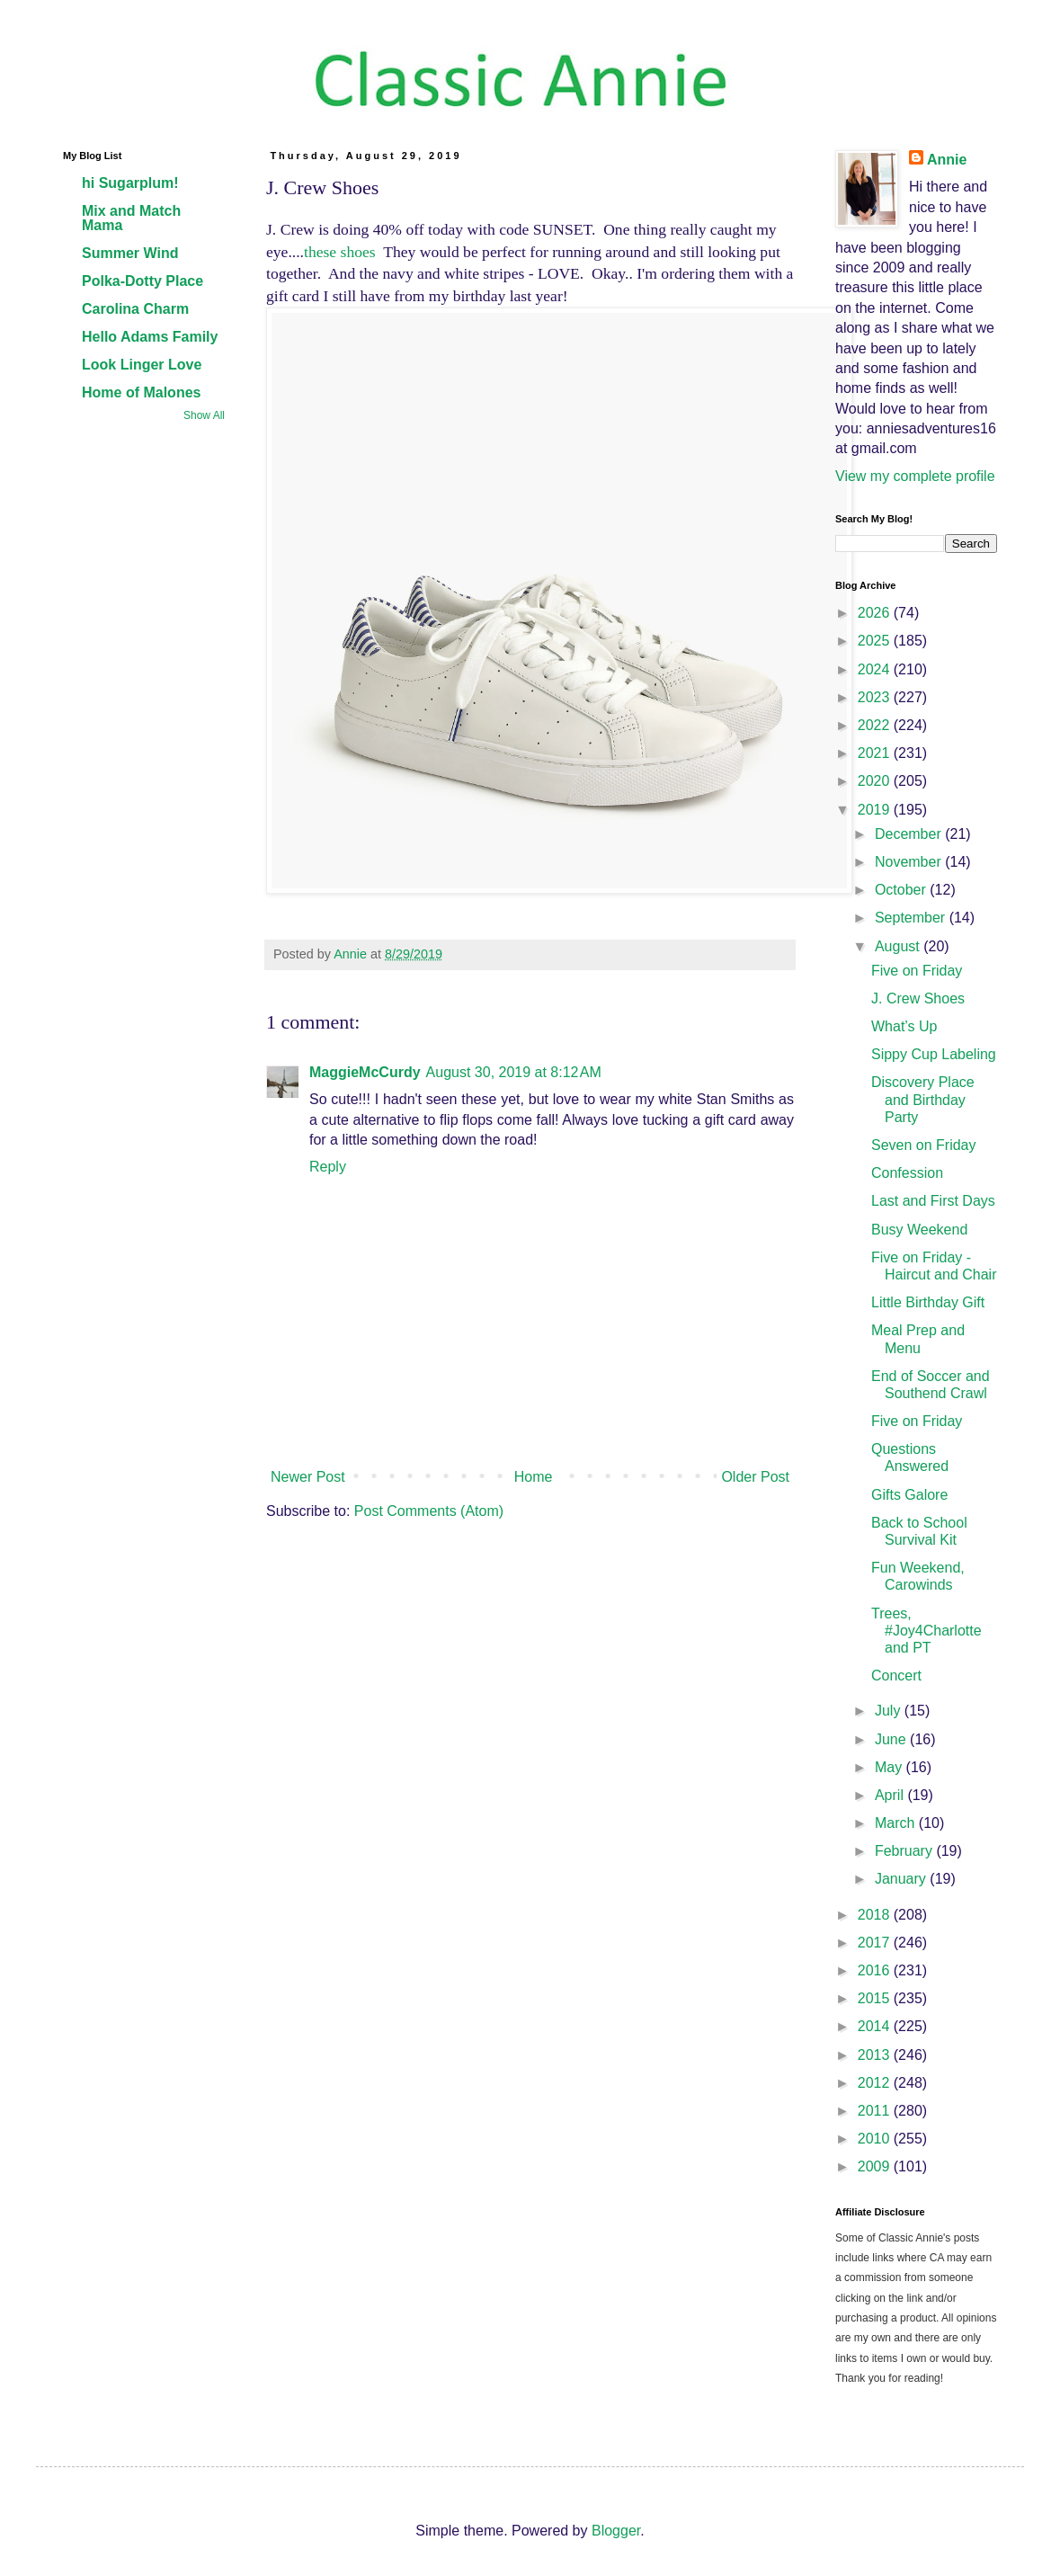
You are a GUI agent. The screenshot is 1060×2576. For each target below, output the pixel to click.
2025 (876, 640)
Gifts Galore (909, 1494)
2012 (876, 2082)
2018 (876, 1914)
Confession (907, 1173)
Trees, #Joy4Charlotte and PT (926, 1630)
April (891, 1795)
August (899, 946)
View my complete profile (915, 476)
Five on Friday (916, 970)
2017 (876, 1942)
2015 (876, 1998)
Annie (946, 159)
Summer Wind (130, 253)
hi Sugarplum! (130, 183)
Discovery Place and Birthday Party (923, 1099)
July (889, 1710)
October (902, 889)
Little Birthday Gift (927, 1302)
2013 (876, 2055)
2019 (876, 809)
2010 (876, 2138)
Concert (896, 1675)
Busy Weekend (919, 1229)
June (892, 1739)
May (890, 1767)
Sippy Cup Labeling (933, 1054)
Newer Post (308, 1476)
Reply (327, 1166)
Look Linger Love (141, 364)
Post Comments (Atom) (428, 1511)
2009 (876, 2166)
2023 (876, 697)
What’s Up (904, 1026)
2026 (876, 612)
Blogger (616, 2530)
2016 (876, 1970)
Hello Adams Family (150, 336)
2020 (876, 781)
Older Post (755, 1476)
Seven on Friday (923, 1145)
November (910, 861)
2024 (876, 669)
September (912, 917)
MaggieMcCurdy (365, 1072)
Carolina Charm (135, 308)
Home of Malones (141, 392)
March (897, 1823)
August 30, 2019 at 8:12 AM (513, 1072)
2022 (876, 725)
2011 (876, 2110)
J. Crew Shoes (918, 998)
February (905, 1850)
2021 (876, 753)
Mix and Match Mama (131, 218)
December (910, 834)
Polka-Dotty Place (142, 281)
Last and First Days (933, 1200)
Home (533, 1476)
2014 (876, 2026)
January (902, 1878)
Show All (204, 415)
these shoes (340, 252)
